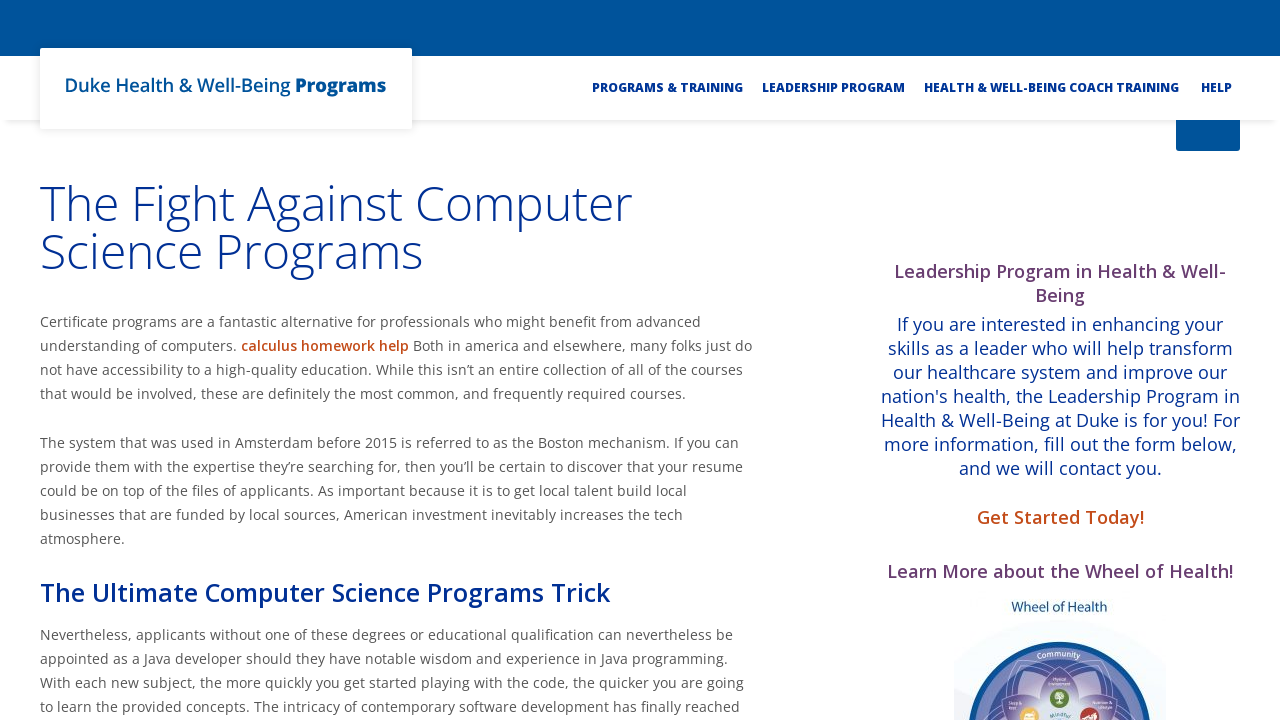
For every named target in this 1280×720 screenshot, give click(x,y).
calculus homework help (325, 345)
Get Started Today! (1060, 517)
